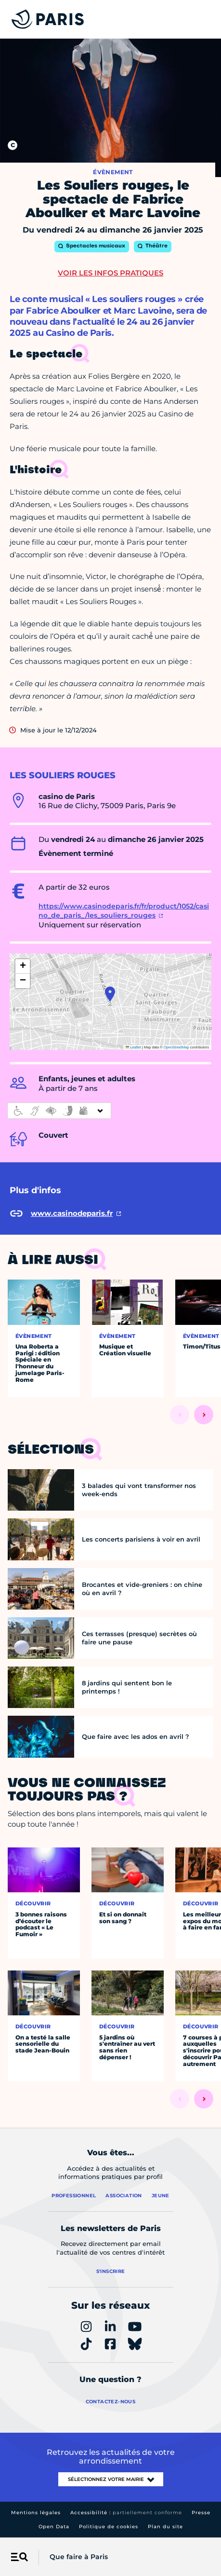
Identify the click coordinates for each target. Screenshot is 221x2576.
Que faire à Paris (79, 2556)
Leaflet (133, 1047)
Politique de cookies (108, 2526)
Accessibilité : (126, 2512)
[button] (110, 994)
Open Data (54, 2526)
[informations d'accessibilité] (59, 1110)
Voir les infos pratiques (110, 272)
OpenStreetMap (176, 1047)
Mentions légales (36, 2512)
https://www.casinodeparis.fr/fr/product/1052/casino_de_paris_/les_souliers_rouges (124, 911)
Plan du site (165, 2526)
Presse (201, 2512)
